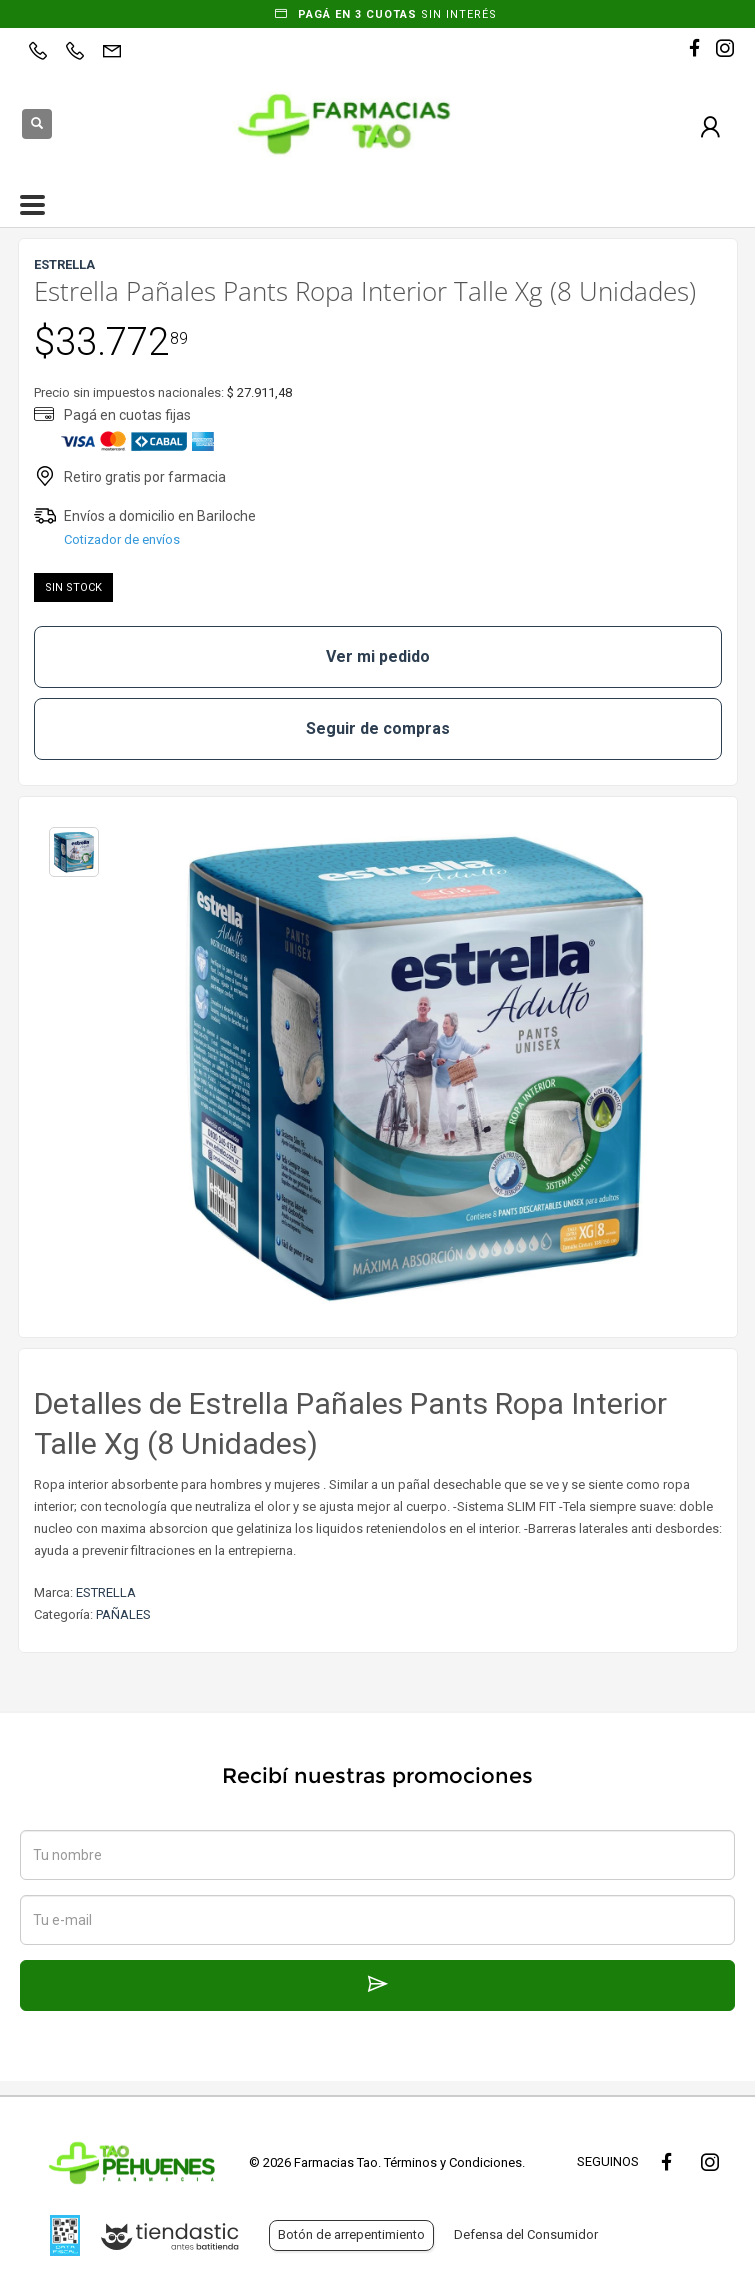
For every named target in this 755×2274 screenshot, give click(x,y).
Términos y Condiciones (453, 2162)
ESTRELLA (106, 1592)
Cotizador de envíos (122, 539)
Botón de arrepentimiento (351, 2234)
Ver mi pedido (378, 656)
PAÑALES (123, 1614)
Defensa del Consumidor (526, 2234)
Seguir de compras (378, 728)
